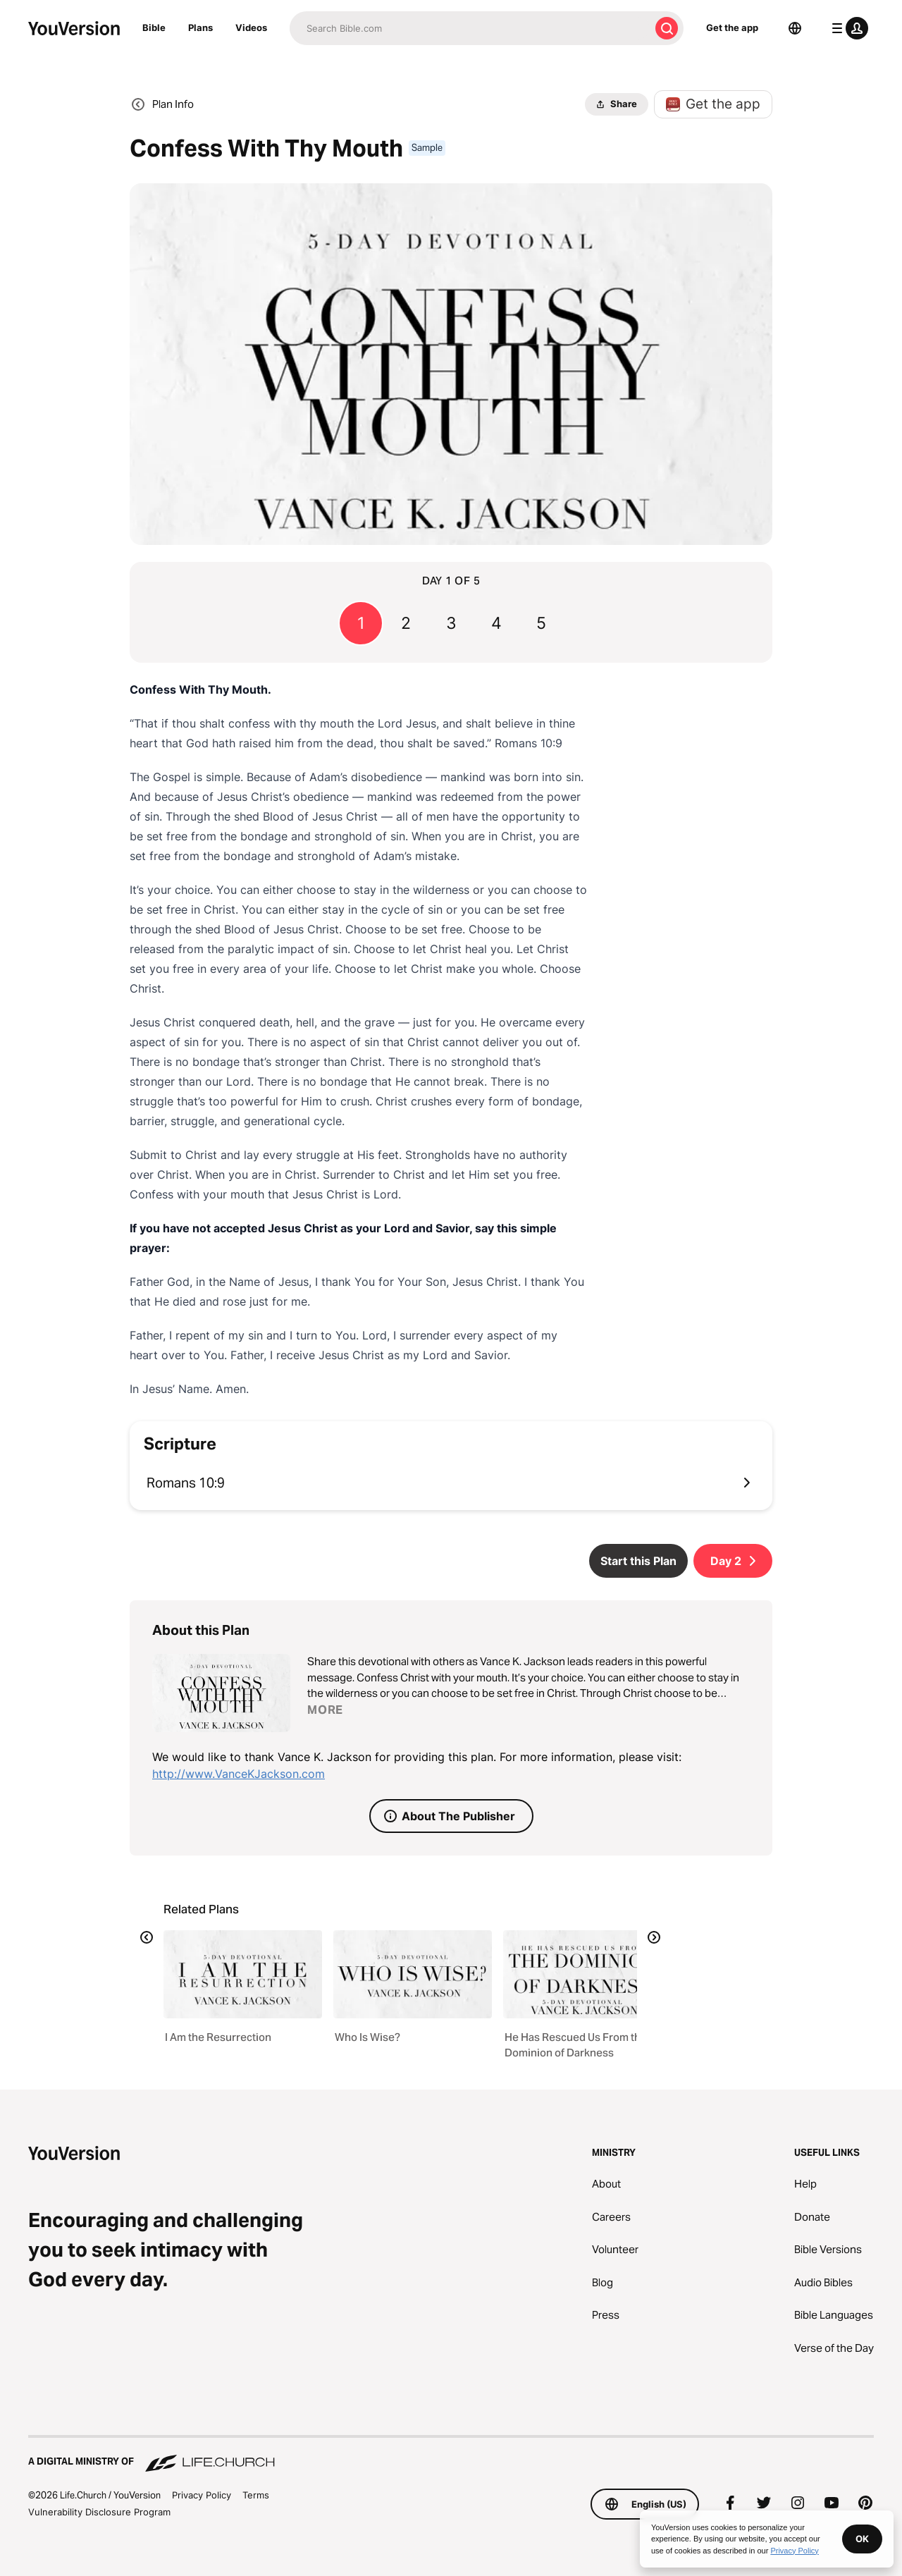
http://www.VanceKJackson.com (238, 1774)
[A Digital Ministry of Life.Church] (451, 2455)
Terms (255, 2495)
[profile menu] (847, 28)
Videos (251, 27)
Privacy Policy (201, 2495)
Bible (154, 27)
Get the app (732, 27)
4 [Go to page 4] (496, 623)
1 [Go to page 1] (361, 623)
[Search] (470, 28)
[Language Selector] (795, 28)
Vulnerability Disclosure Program (99, 2511)
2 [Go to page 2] (406, 623)
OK (862, 2538)
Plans (200, 27)
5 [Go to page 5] (541, 623)
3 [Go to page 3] (451, 623)
